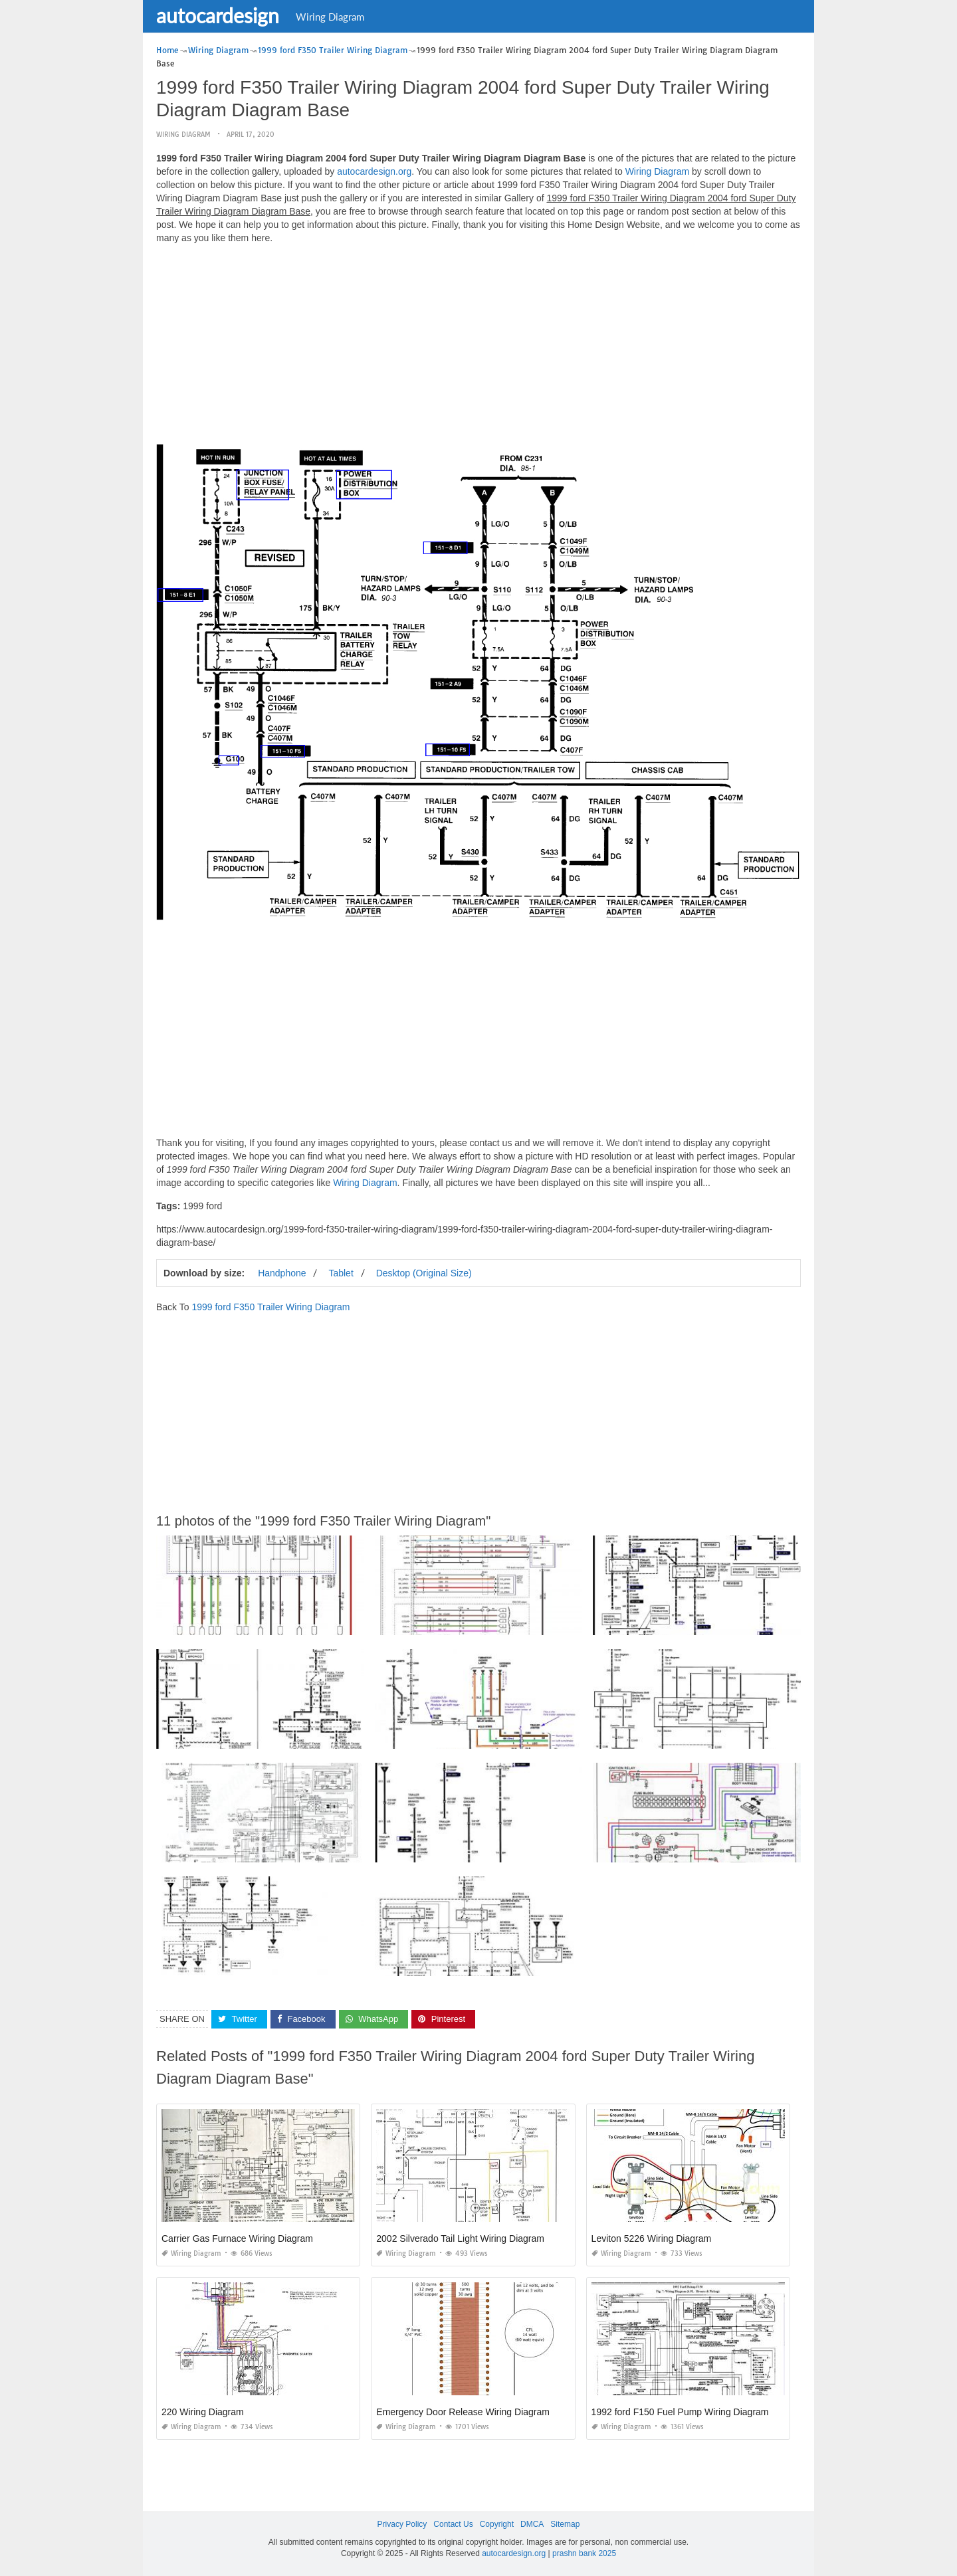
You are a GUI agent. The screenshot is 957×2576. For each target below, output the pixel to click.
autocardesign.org (374, 171)
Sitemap (565, 2524)
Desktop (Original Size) (424, 1272)
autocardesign (217, 15)
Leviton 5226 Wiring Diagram (651, 2238)
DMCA (532, 2524)
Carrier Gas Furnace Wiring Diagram (237, 2238)
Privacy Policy (402, 2524)
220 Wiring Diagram (202, 2412)
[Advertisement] (478, 347)
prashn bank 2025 (584, 2553)
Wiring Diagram (330, 17)
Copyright (497, 2524)
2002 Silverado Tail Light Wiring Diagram (460, 2238)
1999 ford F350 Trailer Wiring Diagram (270, 1306)
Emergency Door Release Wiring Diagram (463, 2412)
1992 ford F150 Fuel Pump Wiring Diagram (680, 2412)
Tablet (340, 1272)
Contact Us (453, 2524)
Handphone (282, 1272)
